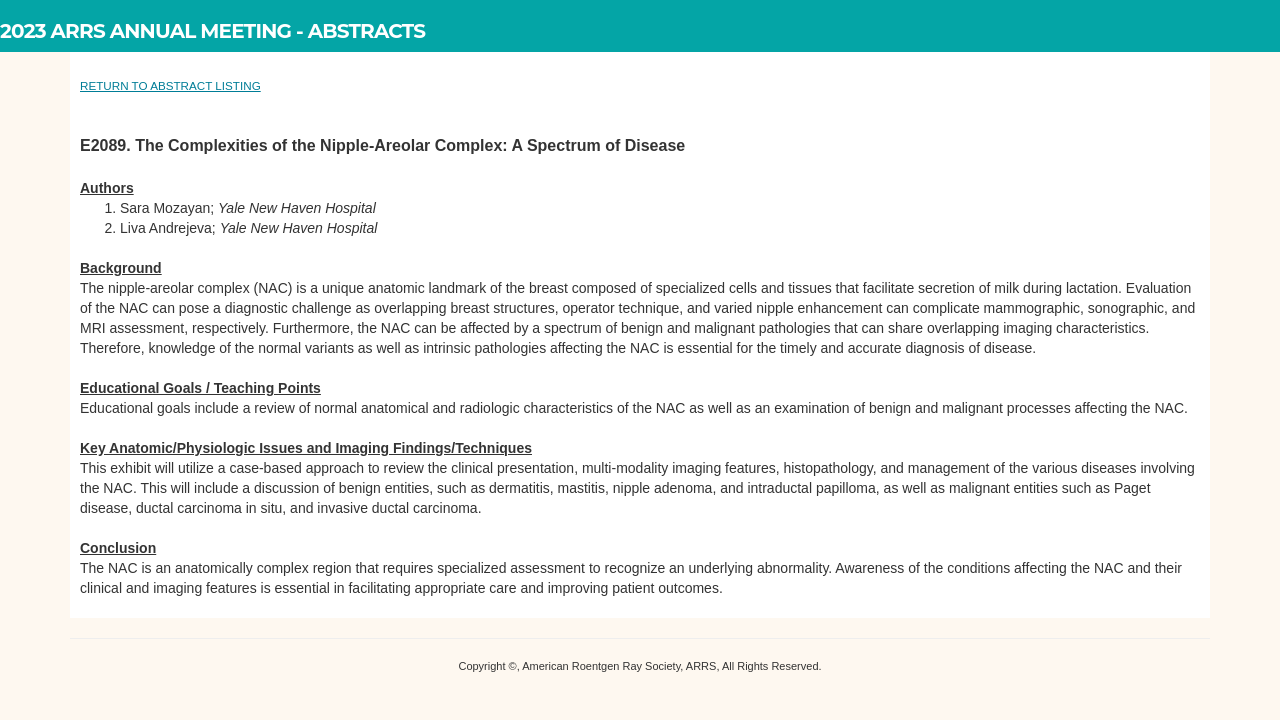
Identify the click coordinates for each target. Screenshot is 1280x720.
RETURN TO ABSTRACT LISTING (170, 85)
